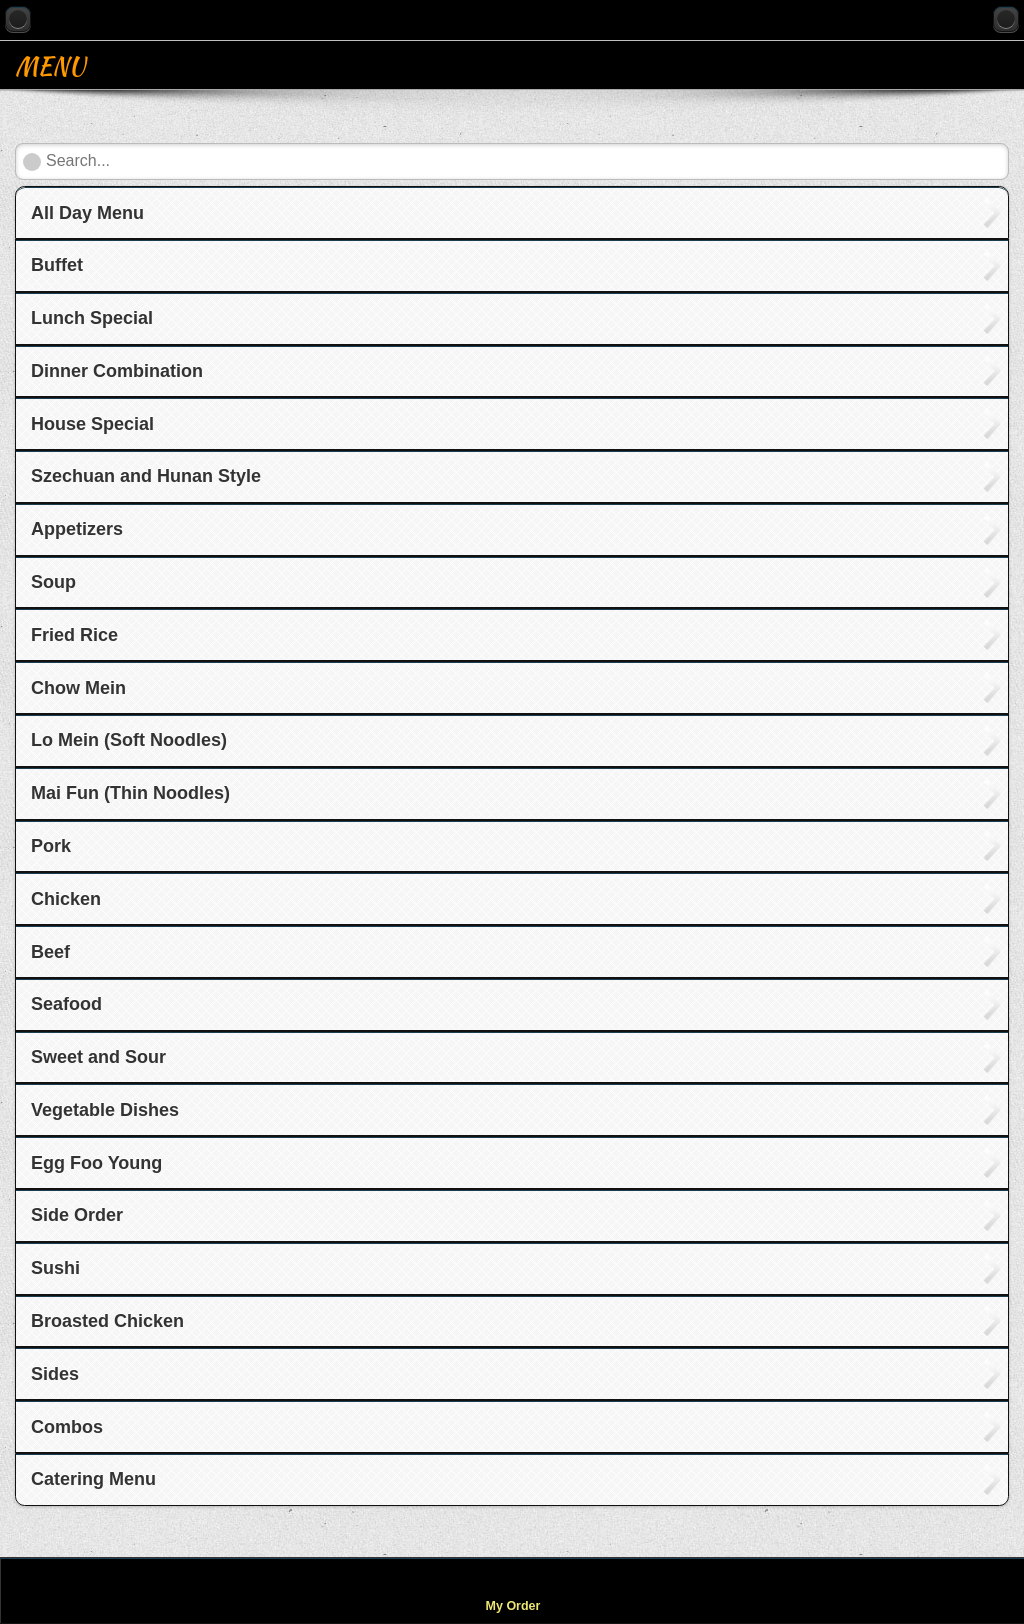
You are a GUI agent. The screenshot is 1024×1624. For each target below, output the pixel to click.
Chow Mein (78, 688)
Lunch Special (92, 318)
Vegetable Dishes (105, 1110)
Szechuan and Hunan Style (146, 476)
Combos (67, 1427)
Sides (55, 1374)
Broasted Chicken (107, 1321)
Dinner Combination (117, 371)
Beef (50, 952)
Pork (51, 846)
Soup (53, 582)
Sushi (55, 1268)
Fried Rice (74, 635)
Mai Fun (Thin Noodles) (130, 793)
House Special (92, 424)
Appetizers (77, 529)
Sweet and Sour (98, 1057)
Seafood (66, 1004)
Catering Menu (93, 1479)
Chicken (66, 899)
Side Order (77, 1215)
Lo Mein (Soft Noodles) (129, 740)
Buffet (57, 265)
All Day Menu (87, 213)
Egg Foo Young (96, 1163)
